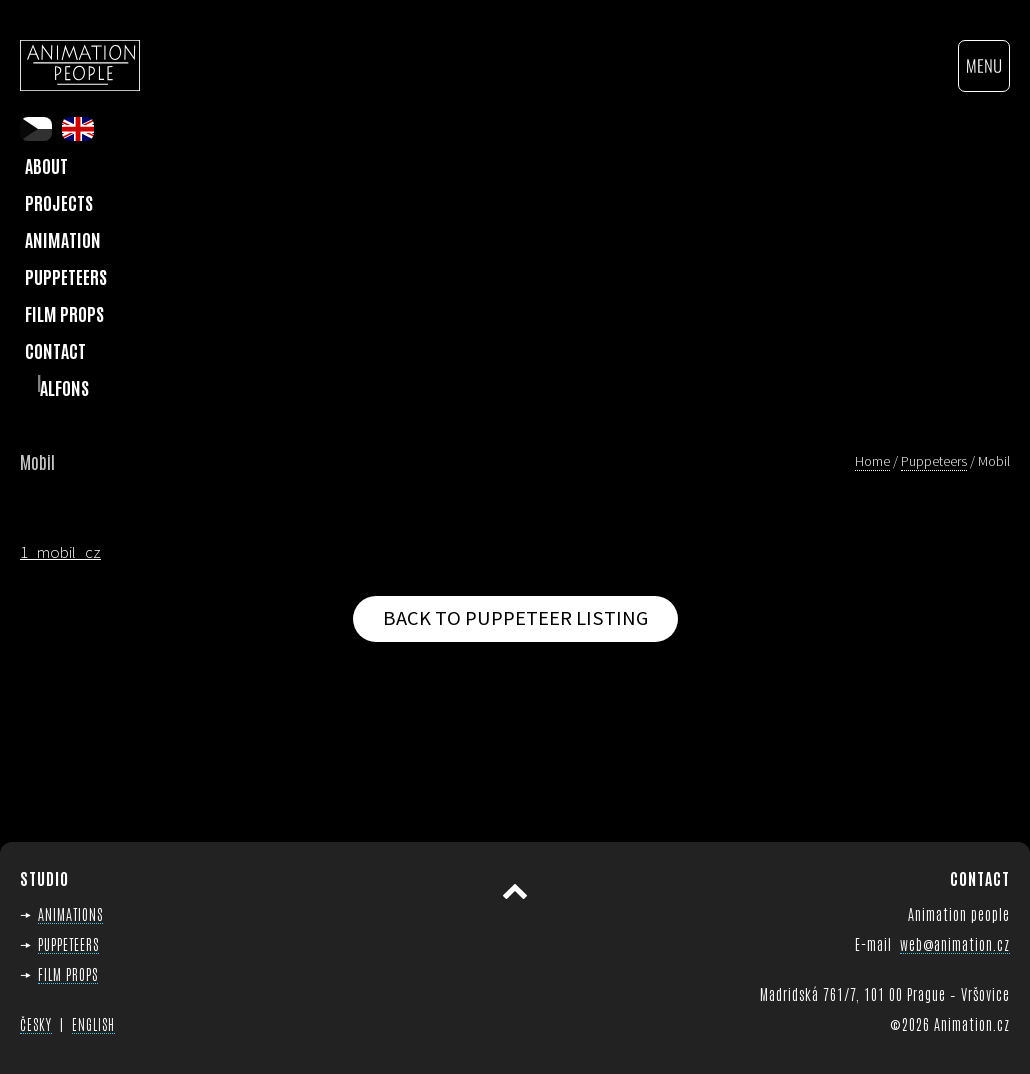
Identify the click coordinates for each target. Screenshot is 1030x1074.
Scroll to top (515, 892)
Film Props (64, 313)
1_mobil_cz (60, 552)
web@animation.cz (955, 943)
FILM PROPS (68, 973)
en (78, 129)
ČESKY (36, 1024)
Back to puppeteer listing (515, 618)
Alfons (64, 387)
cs (36, 129)
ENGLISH (93, 1024)
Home (872, 461)
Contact (55, 350)
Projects (59, 202)
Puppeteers (66, 276)
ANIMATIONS (70, 913)
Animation (63, 239)
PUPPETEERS (68, 943)
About (46, 165)
